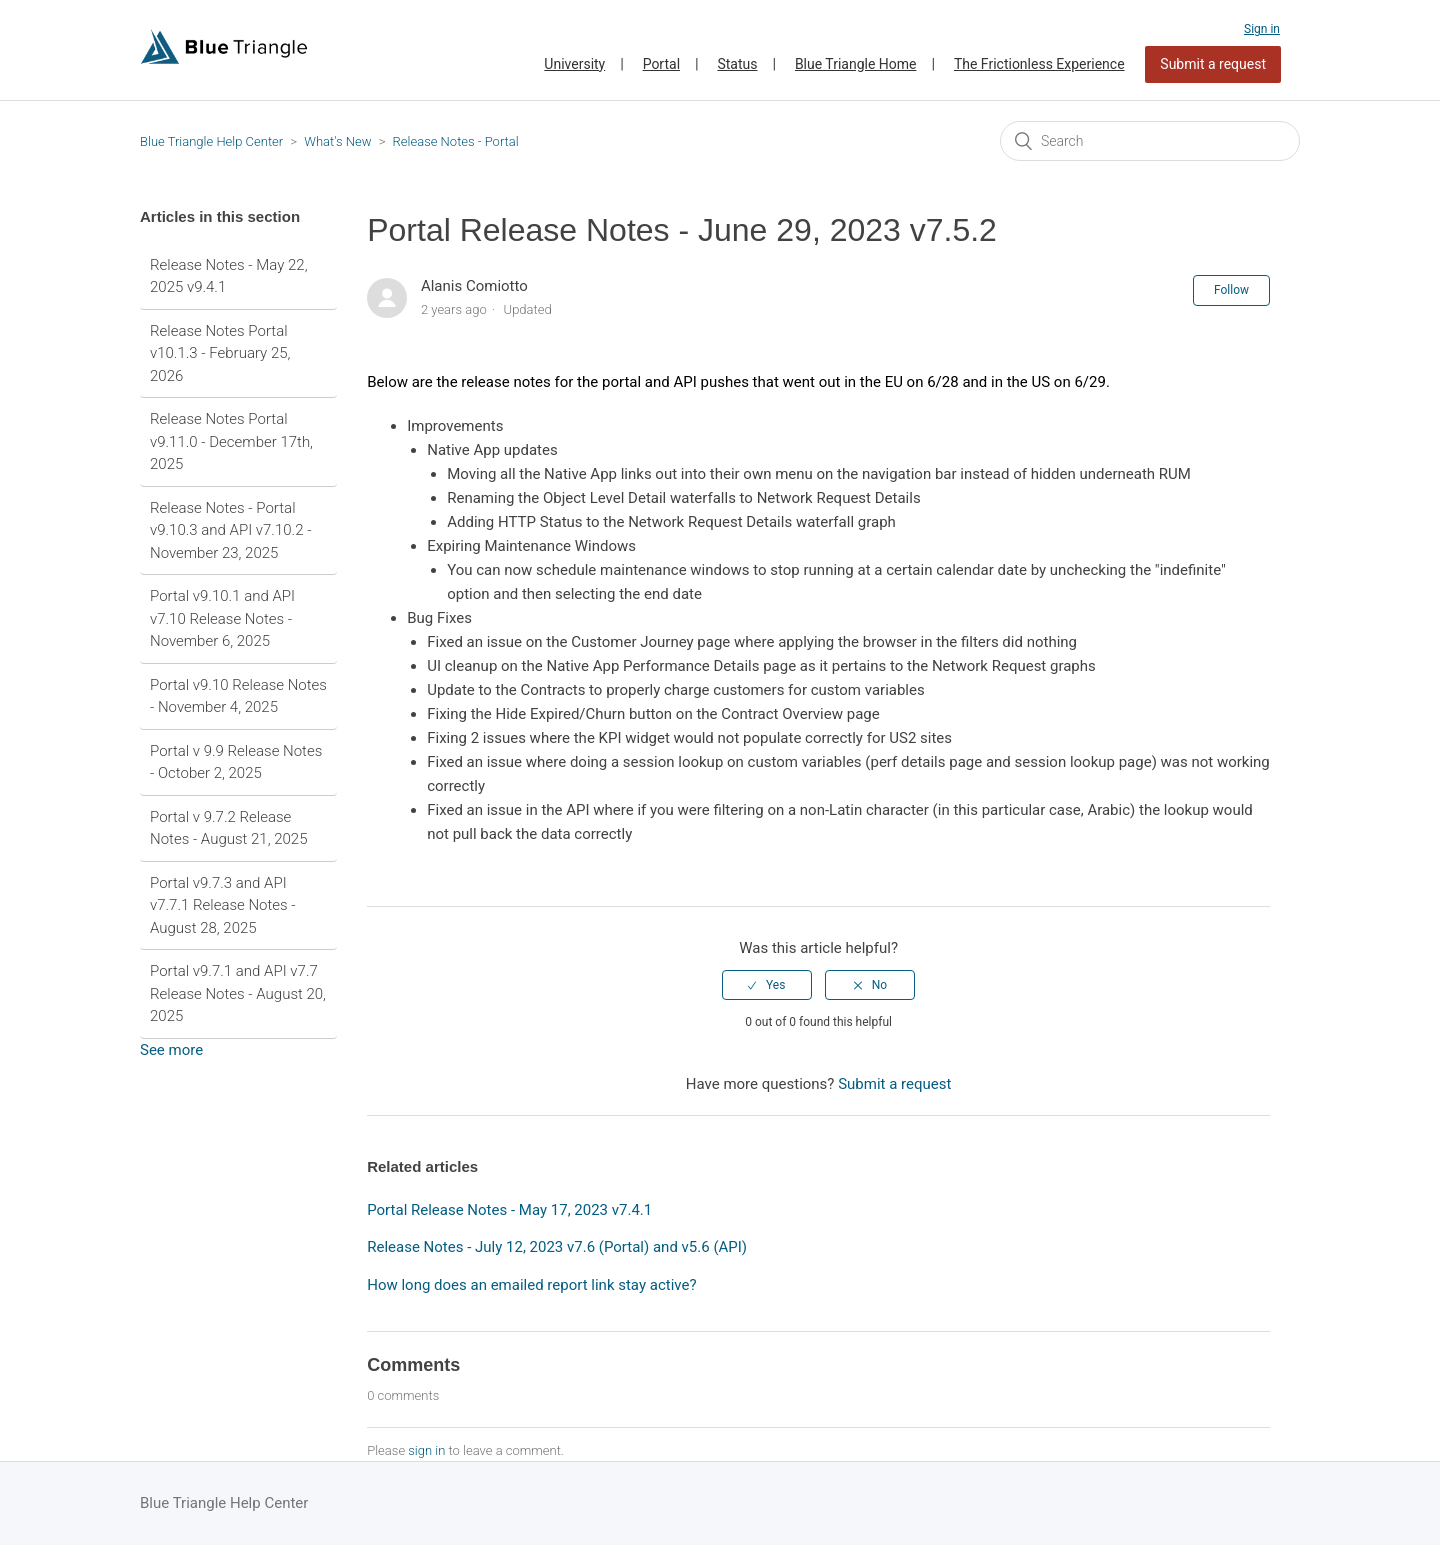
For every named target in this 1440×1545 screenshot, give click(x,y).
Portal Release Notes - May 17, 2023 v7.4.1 (509, 1210)
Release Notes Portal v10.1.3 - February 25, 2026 (220, 353)
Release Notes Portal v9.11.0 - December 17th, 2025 (231, 441)
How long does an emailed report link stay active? (531, 1285)
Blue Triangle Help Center (211, 141)
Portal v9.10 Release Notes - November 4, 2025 (238, 696)
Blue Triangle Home (856, 64)
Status (737, 64)
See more (171, 1050)
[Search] (1150, 141)
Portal (661, 64)
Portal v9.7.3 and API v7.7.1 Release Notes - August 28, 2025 (223, 905)
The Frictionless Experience (1039, 64)
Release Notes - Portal (456, 141)
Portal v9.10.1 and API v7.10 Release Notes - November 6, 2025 (222, 618)
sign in (426, 1450)
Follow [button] (1231, 290)
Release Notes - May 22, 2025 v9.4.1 (229, 276)
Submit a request (1213, 64)
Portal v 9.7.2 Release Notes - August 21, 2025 (228, 828)
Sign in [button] (1262, 29)
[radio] (767, 985)
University (574, 64)
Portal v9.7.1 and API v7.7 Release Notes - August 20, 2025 (238, 993)
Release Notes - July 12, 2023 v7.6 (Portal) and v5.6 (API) (557, 1247)
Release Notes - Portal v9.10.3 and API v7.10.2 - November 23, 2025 (230, 530)
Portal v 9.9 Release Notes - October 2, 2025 (236, 762)
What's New (337, 141)
